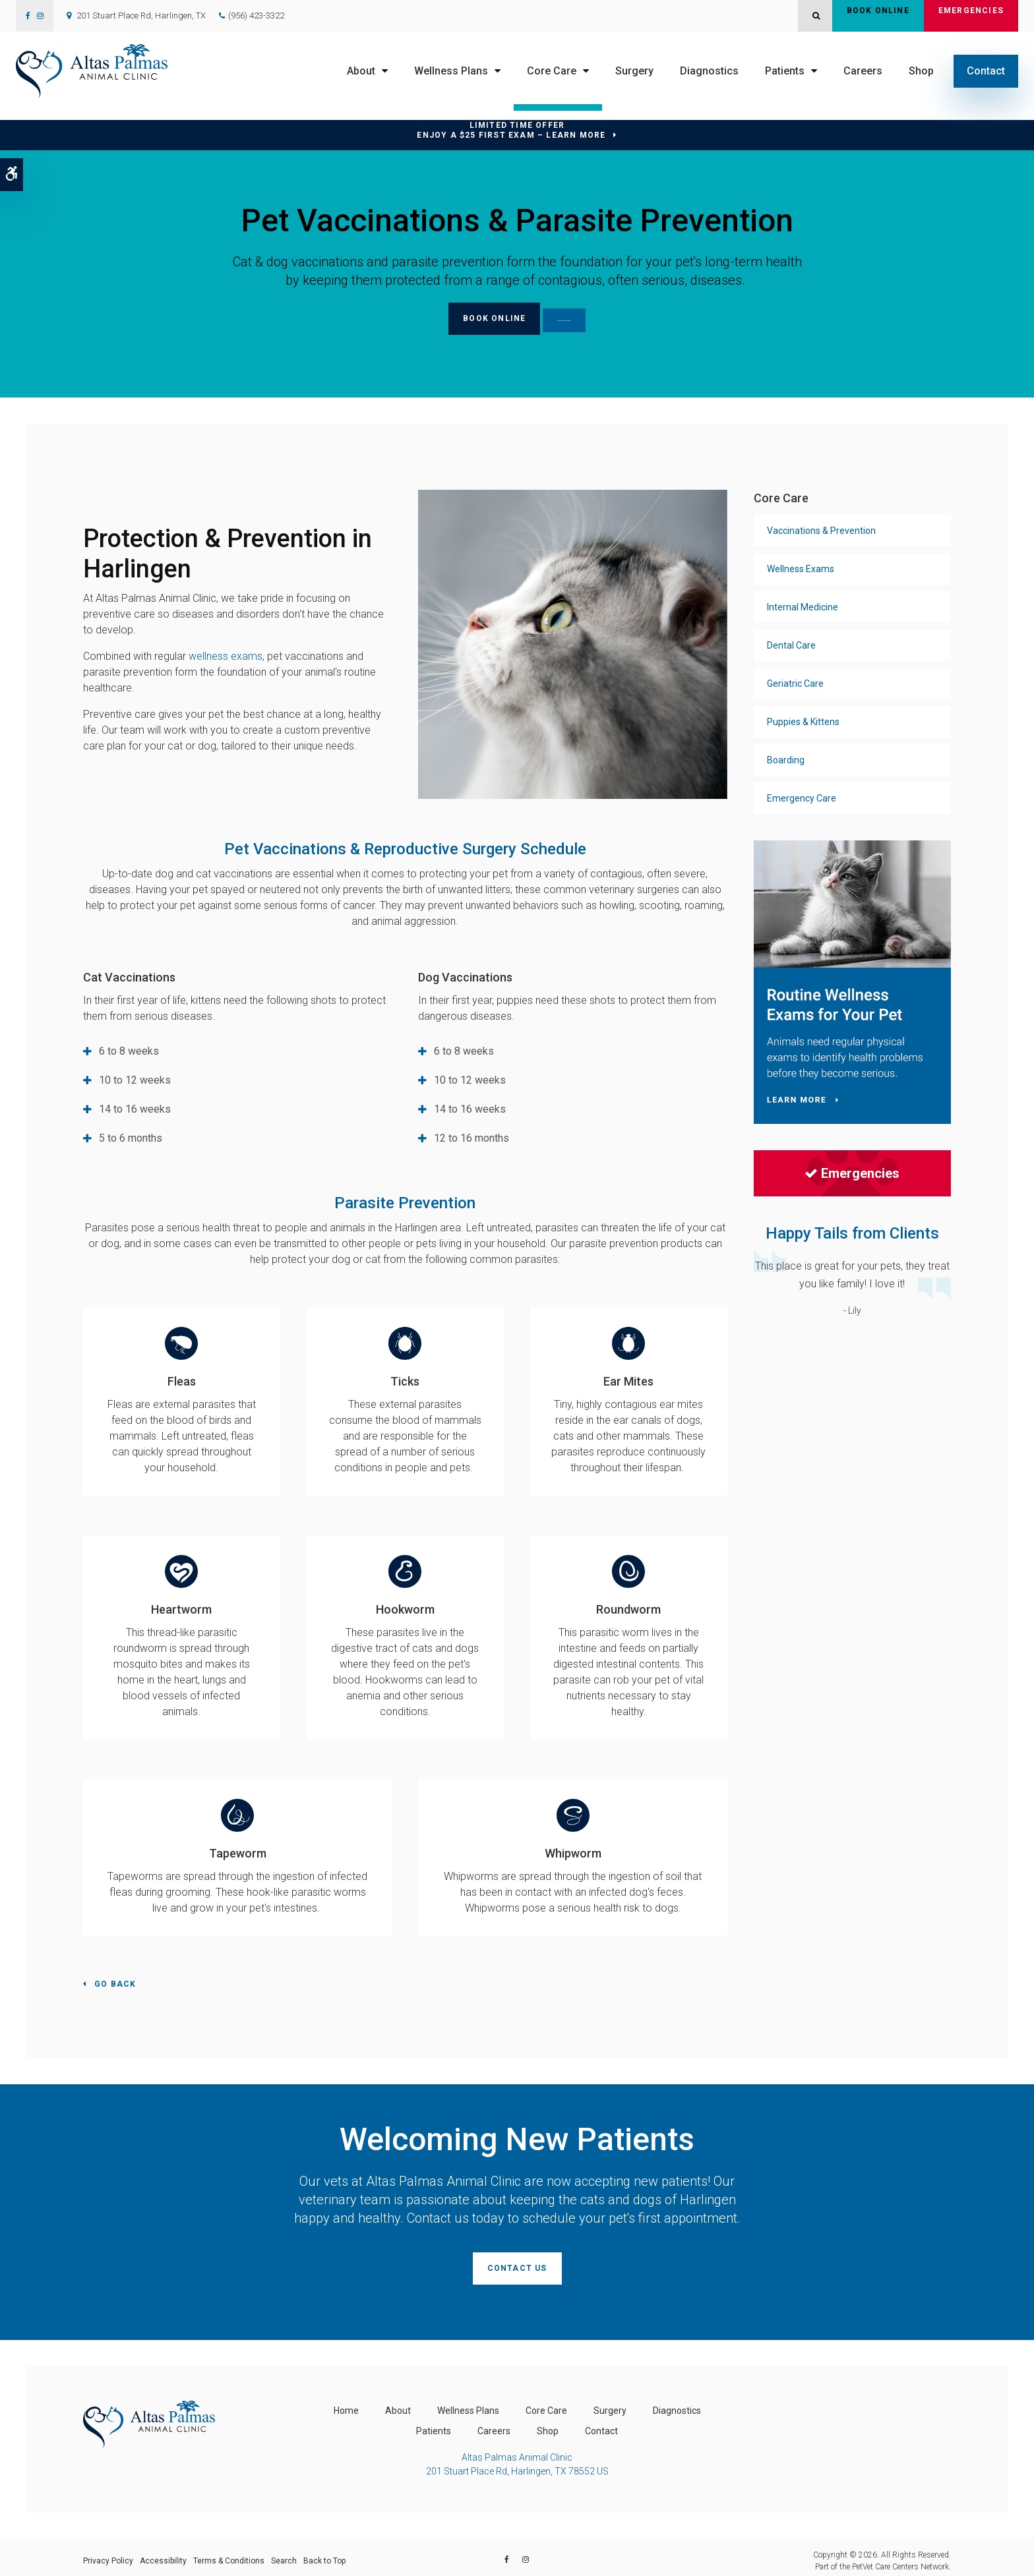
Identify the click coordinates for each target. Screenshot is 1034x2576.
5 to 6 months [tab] (130, 1135)
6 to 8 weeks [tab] (129, 1048)
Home (346, 2404)
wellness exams (225, 653)
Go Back (115, 1981)
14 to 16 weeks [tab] (135, 1106)
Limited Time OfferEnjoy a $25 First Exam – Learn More (511, 130)
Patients (785, 71)
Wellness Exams (800, 566)
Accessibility (163, 2554)
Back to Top (324, 2554)
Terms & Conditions (228, 2554)
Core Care (551, 71)
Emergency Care (801, 795)
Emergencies (971, 15)
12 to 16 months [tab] (471, 1135)
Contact (986, 71)
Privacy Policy (108, 2554)
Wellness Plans (451, 71)
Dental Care (791, 642)
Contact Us (517, 2264)
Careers (862, 71)
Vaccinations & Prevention (821, 528)
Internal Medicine (802, 604)
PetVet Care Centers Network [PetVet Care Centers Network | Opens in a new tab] (900, 2560)
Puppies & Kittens (803, 719)
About (361, 71)
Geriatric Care (795, 681)
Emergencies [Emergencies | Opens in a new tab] (852, 1171)
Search (284, 2554)
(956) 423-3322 (256, 15)
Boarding (786, 757)
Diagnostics (709, 71)
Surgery (634, 71)
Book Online (878, 15)
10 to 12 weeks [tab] (135, 1077)
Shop (921, 71)
